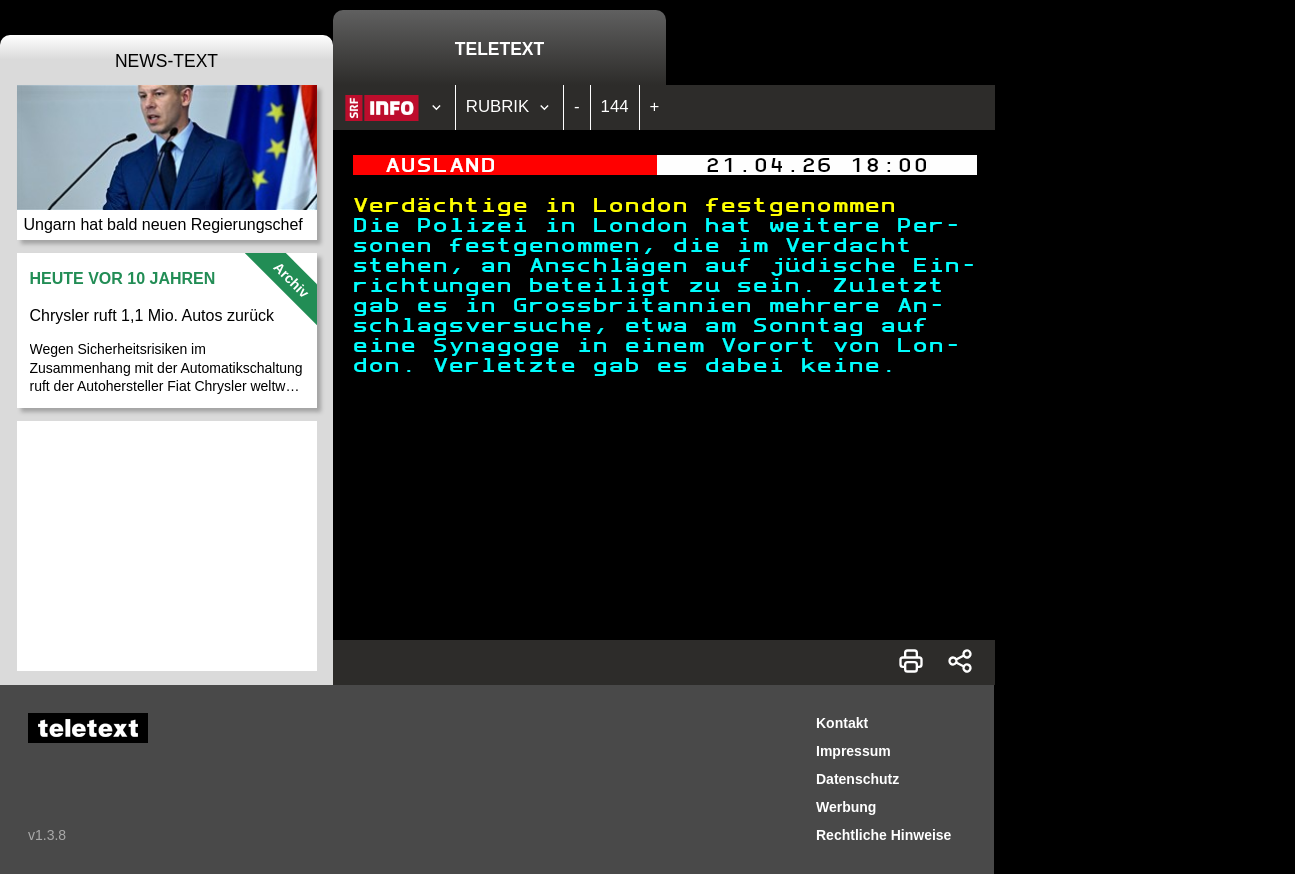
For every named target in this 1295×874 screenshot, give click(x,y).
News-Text (166, 61)
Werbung (846, 807)
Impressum (853, 751)
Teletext (499, 49)
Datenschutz (857, 779)
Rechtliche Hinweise (883, 835)
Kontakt (842, 723)
